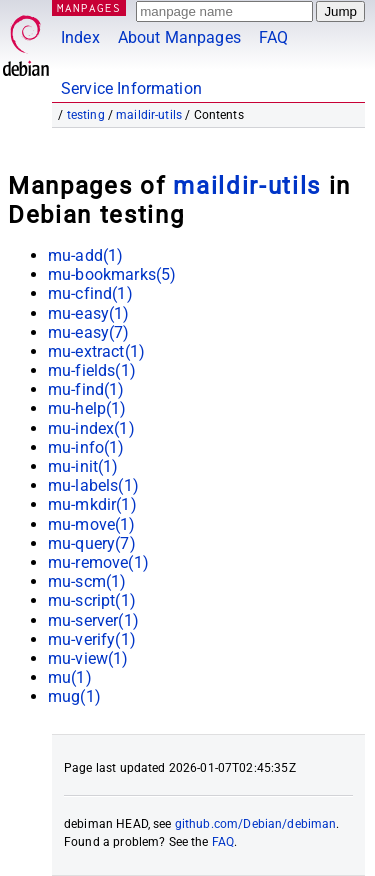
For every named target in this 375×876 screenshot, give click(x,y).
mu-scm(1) (87, 581)
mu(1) (70, 677)
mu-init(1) (83, 466)
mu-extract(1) (96, 351)
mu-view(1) (88, 658)
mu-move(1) (92, 524)
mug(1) (74, 696)
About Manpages (179, 37)
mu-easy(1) (89, 313)
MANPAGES (89, 7)
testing (86, 115)
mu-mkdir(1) (92, 504)
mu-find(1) (86, 389)
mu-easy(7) (89, 332)
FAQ (273, 37)
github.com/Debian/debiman (256, 824)
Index (80, 37)
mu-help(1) (87, 408)
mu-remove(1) (98, 562)
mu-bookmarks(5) (112, 274)
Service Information (131, 88)
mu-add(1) (85, 255)
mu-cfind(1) (90, 293)
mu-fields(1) (92, 370)
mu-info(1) (86, 447)
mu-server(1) (93, 620)
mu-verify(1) (92, 639)
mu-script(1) (92, 600)
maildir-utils (149, 115)
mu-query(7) (92, 543)
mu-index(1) (91, 428)
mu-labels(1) (93, 485)
